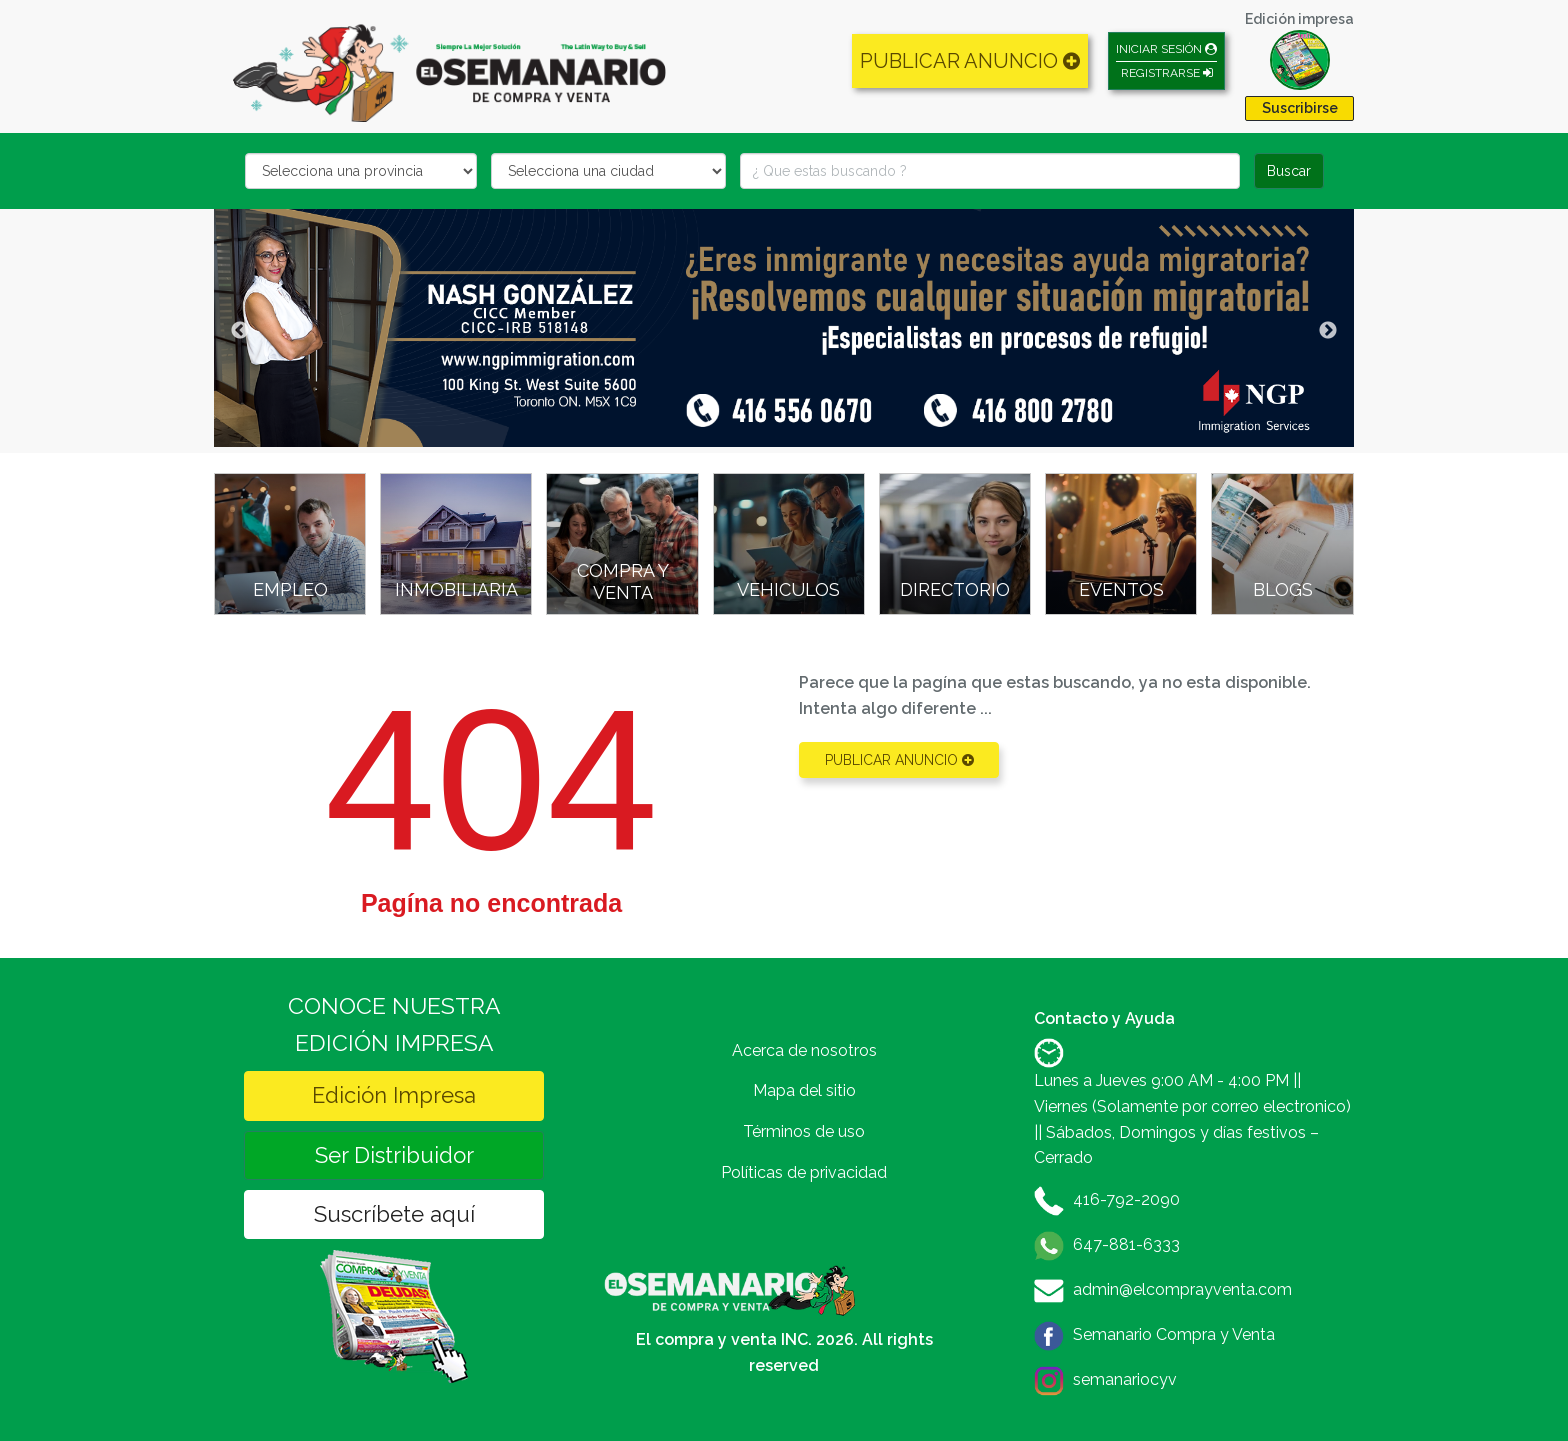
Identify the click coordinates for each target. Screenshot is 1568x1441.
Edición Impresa (394, 1095)
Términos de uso (804, 1131)
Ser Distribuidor (394, 1155)
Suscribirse (1300, 108)
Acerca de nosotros (804, 1050)
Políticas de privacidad (804, 1172)
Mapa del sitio (804, 1090)
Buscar (1289, 171)
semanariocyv (1125, 1379)
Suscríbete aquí (394, 1214)
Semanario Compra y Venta (1174, 1334)
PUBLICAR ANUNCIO (970, 61)
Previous (240, 331)
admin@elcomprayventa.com (1182, 1289)
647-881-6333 (1126, 1244)
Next (1328, 331)
